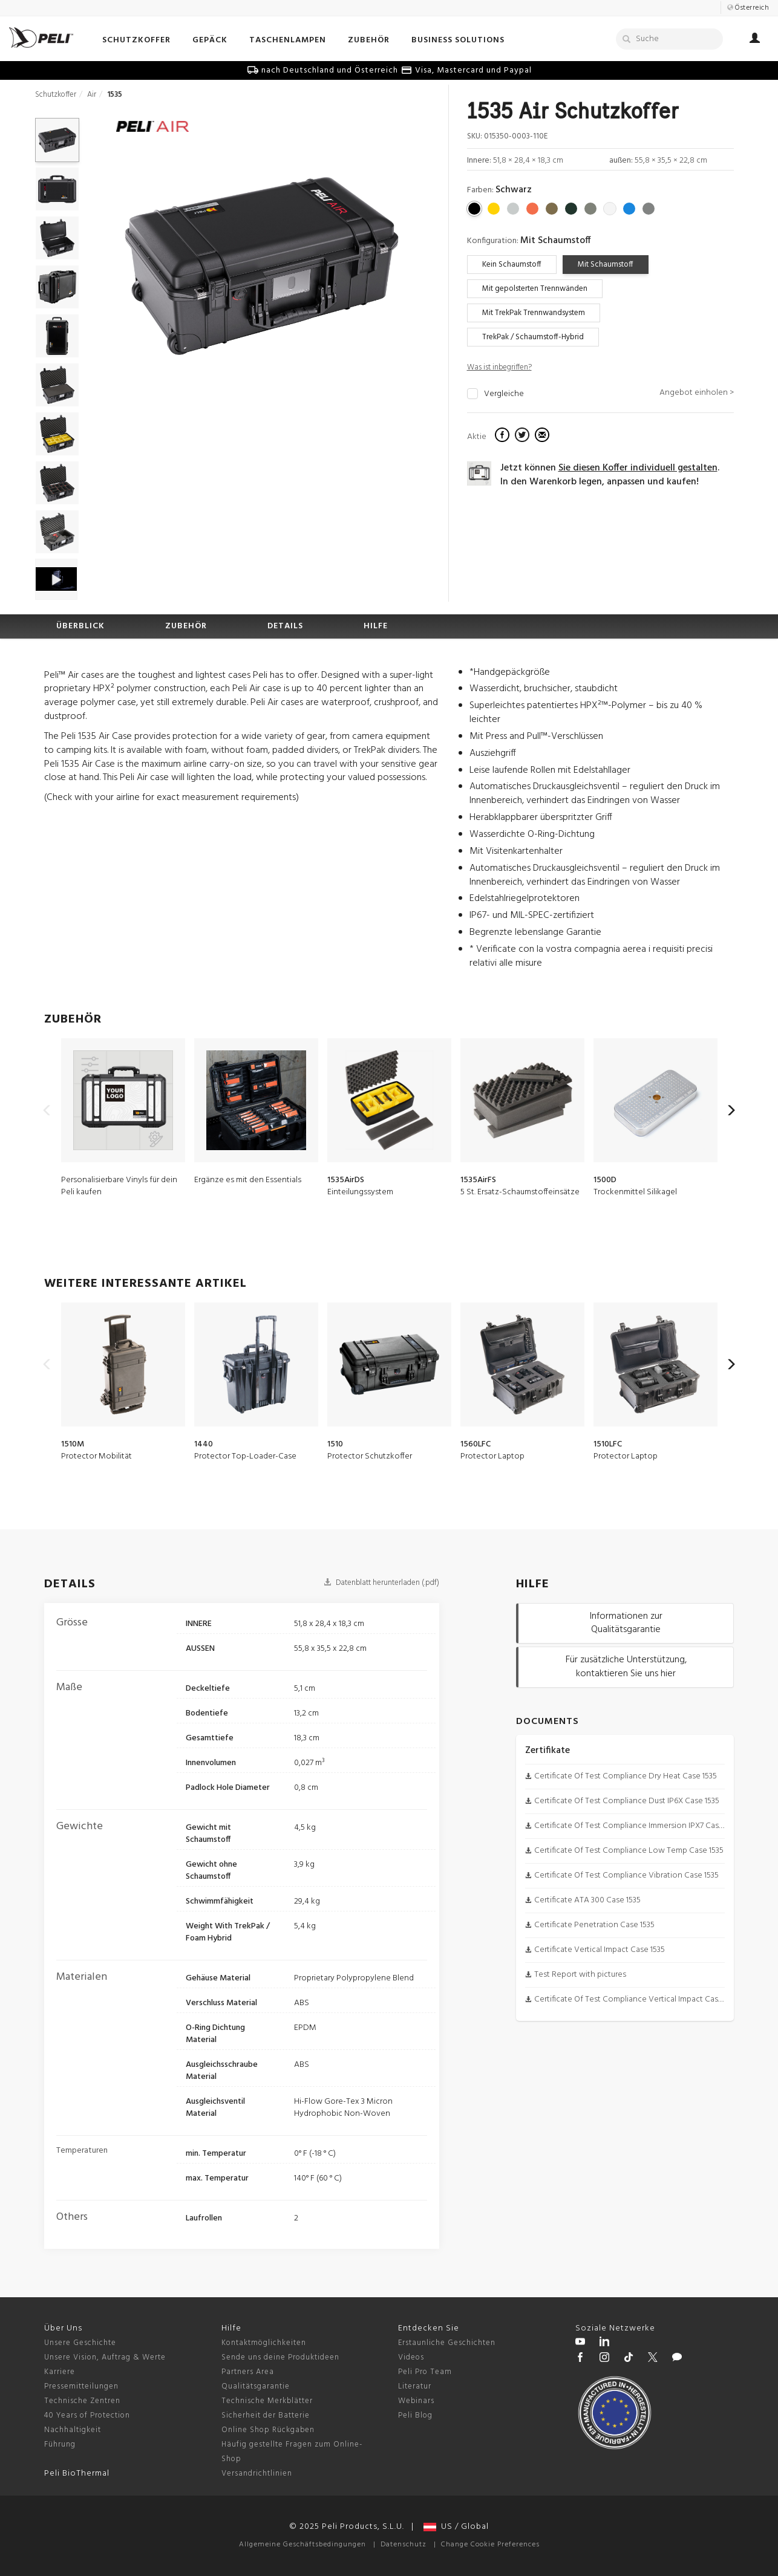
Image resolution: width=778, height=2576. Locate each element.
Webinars (416, 2401)
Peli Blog (415, 2415)
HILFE (376, 626)
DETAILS (285, 626)
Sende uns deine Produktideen (280, 2357)
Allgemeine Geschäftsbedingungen (302, 2545)
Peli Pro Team (425, 2372)
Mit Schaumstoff (605, 264)
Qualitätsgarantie (255, 2386)
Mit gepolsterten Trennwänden (534, 288)
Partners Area (247, 2372)
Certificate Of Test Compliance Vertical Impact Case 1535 (636, 1999)
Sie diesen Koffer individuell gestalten (638, 468)
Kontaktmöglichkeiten (263, 2343)
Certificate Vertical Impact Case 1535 (599, 1950)
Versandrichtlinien (256, 2473)
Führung (60, 2444)
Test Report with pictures (580, 1975)
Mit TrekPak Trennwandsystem (533, 313)
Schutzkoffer (55, 94)
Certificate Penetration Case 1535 (594, 1925)
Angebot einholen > (696, 393)
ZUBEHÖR (186, 626)
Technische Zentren (82, 2401)
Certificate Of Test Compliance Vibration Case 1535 (626, 1875)
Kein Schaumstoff (511, 264)
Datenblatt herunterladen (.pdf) (381, 1582)
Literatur (414, 2386)
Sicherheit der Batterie (265, 2415)
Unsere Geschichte (80, 2343)
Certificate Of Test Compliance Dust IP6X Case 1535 (626, 1801)
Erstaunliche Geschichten (446, 2343)
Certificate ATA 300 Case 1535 (587, 1900)
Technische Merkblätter (267, 2401)
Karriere (59, 2372)
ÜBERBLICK (80, 626)
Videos (411, 2357)
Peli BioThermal (77, 2473)
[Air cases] (152, 127)
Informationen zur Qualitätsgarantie (626, 1623)
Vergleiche (504, 394)
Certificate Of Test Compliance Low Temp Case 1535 (629, 1851)
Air (91, 94)
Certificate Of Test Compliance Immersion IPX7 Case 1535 (637, 1826)
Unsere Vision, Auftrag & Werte (105, 2357)
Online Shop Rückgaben (268, 2430)
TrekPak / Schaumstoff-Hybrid (533, 337)
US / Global (456, 2527)
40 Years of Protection (87, 2415)
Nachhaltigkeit (72, 2430)
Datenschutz (404, 2545)
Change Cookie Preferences (490, 2545)
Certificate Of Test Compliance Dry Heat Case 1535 (625, 1776)
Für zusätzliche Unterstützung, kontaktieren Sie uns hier (626, 1667)
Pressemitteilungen (81, 2386)
